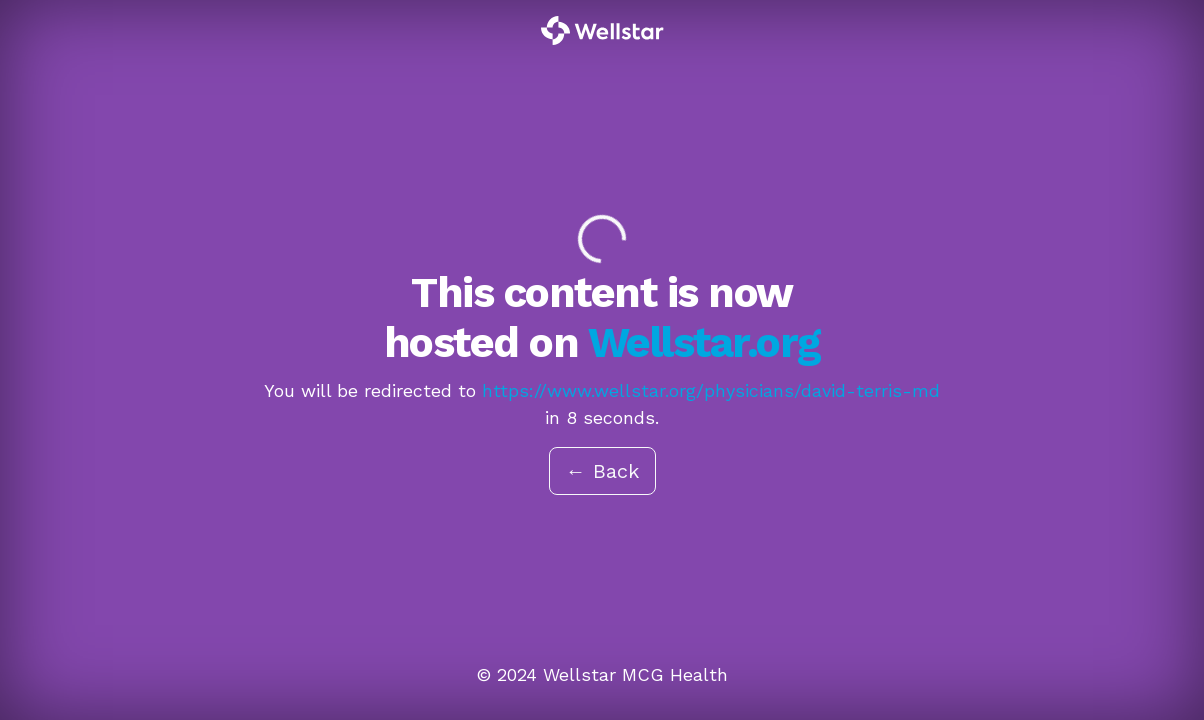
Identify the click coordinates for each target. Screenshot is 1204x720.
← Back (602, 471)
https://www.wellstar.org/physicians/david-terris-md (711, 390)
